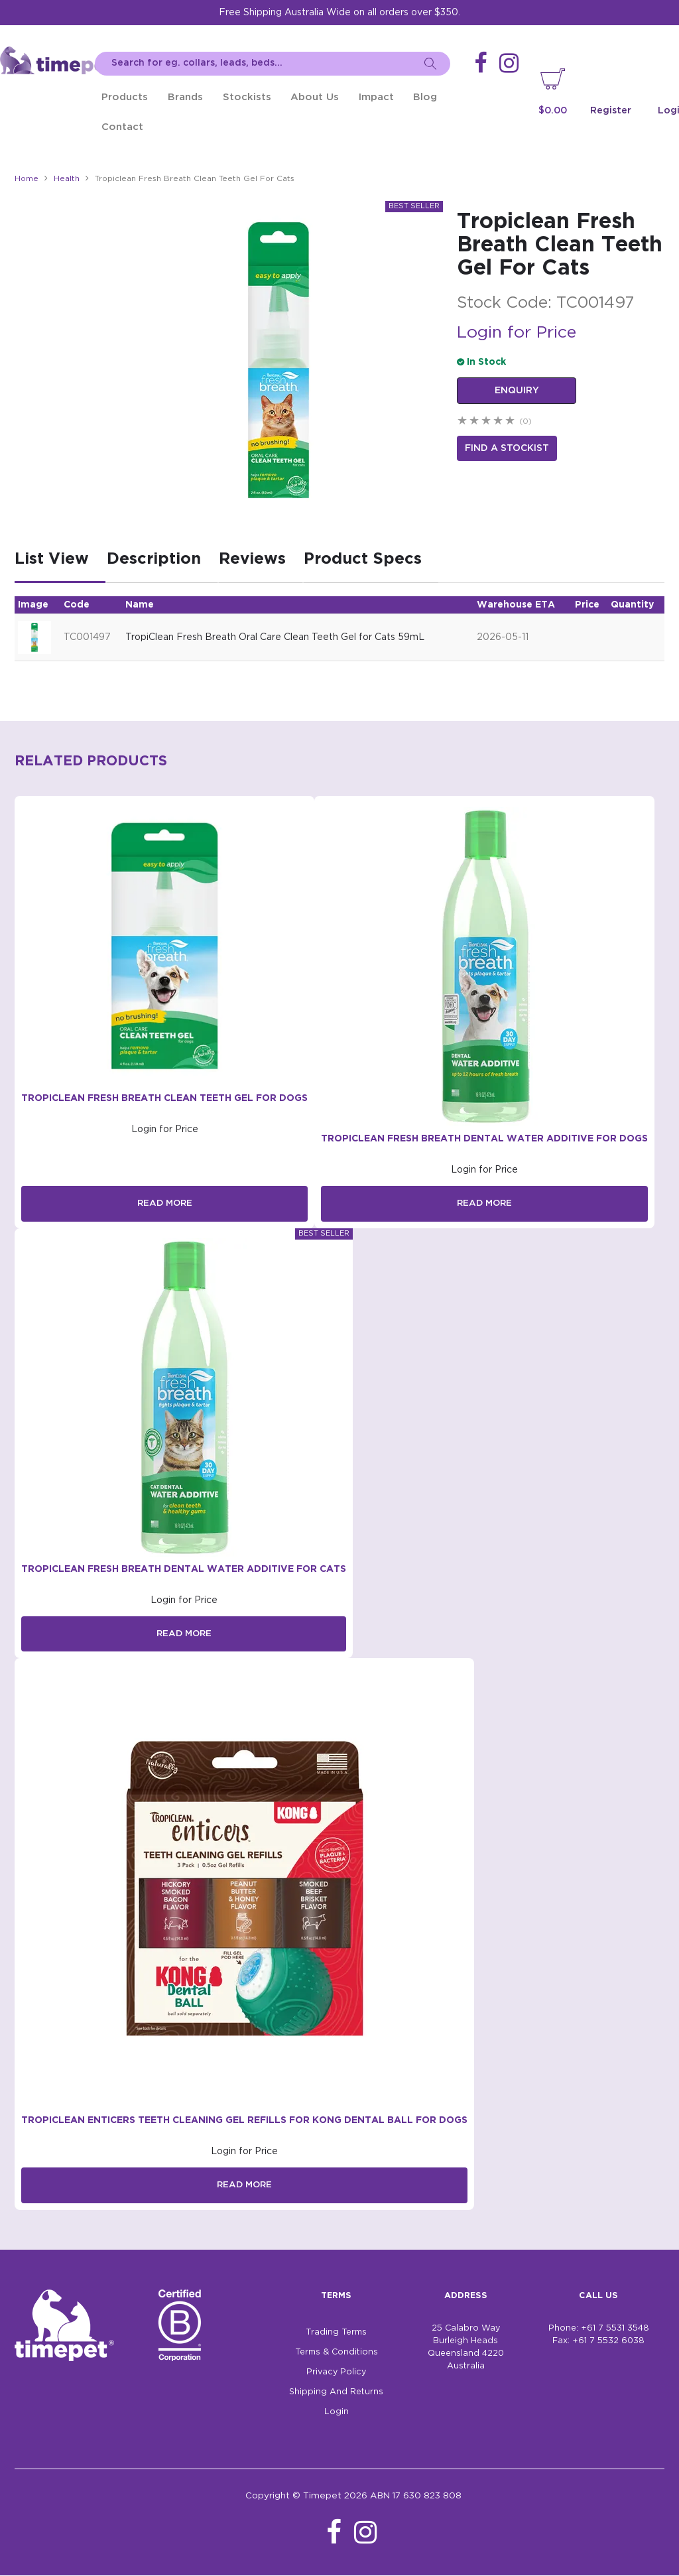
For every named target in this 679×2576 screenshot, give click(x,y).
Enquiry (517, 391)
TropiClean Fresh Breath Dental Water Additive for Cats (183, 1569)
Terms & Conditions (336, 2352)
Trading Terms (336, 2333)
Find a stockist (507, 447)
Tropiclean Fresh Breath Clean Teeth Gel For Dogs (164, 1098)
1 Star (463, 421)
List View (52, 559)
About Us (314, 97)
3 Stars (487, 421)
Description (154, 559)
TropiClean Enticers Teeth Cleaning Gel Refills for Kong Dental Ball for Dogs (244, 2121)
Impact (376, 97)
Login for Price (516, 333)
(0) (525, 420)
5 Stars (511, 421)
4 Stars (499, 421)
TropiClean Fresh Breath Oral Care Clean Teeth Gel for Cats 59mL (274, 637)
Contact (122, 127)
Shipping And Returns (336, 2392)
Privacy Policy (336, 2372)
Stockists (247, 97)
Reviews (252, 559)
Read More (164, 1204)
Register (610, 111)
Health (67, 178)
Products (124, 97)
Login (336, 2412)
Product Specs (363, 559)
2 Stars (475, 421)
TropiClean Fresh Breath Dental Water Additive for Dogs (484, 1139)
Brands (185, 97)
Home (26, 178)
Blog (425, 97)
